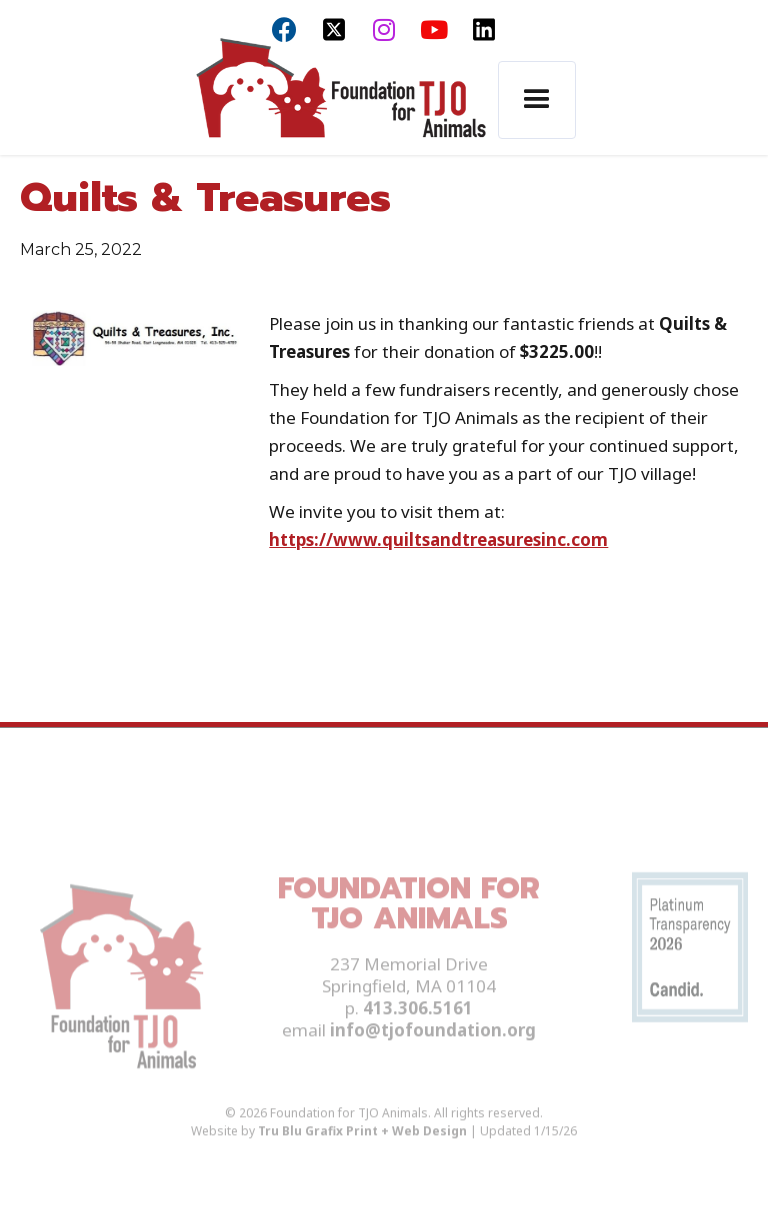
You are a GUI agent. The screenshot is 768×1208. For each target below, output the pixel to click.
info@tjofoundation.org (433, 1050)
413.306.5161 (418, 1028)
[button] (537, 100)
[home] (340, 100)
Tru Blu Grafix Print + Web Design (362, 1151)
